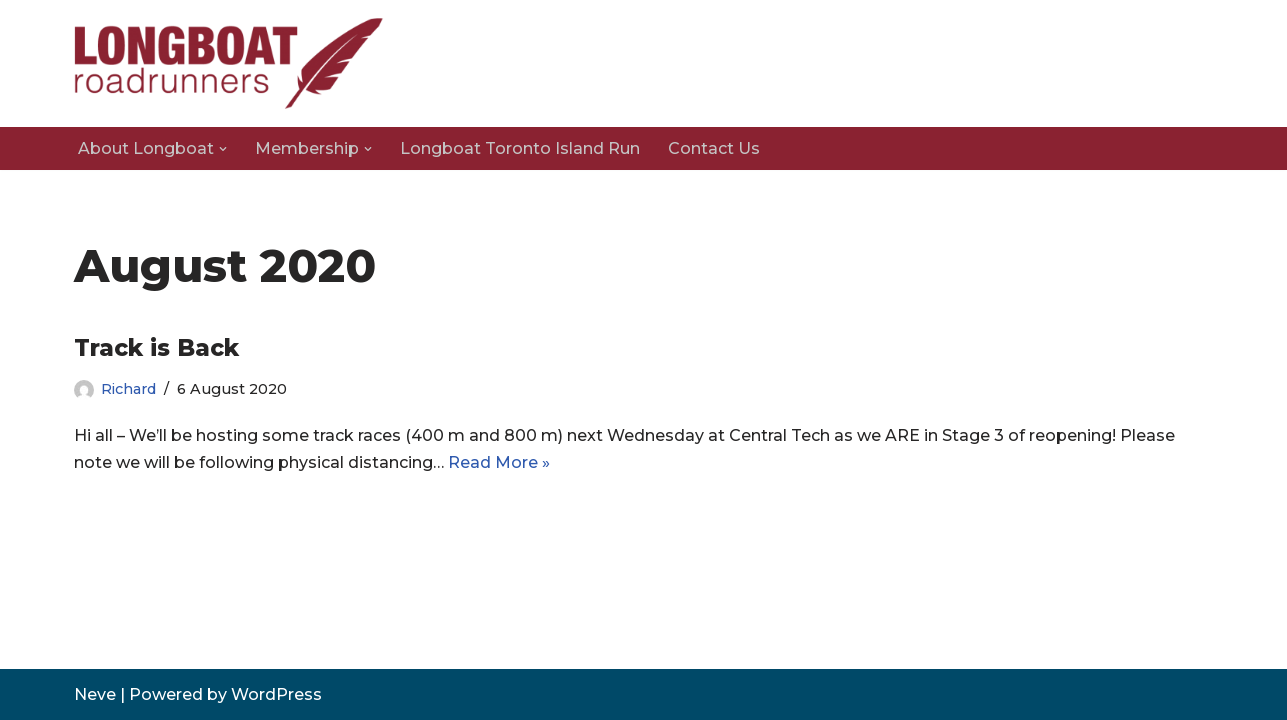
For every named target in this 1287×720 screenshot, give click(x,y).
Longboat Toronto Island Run (520, 148)
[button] (223, 149)
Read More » (499, 462)
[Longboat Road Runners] (229, 63)
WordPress (276, 694)
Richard (128, 389)
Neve (95, 694)
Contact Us (714, 148)
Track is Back (156, 348)
